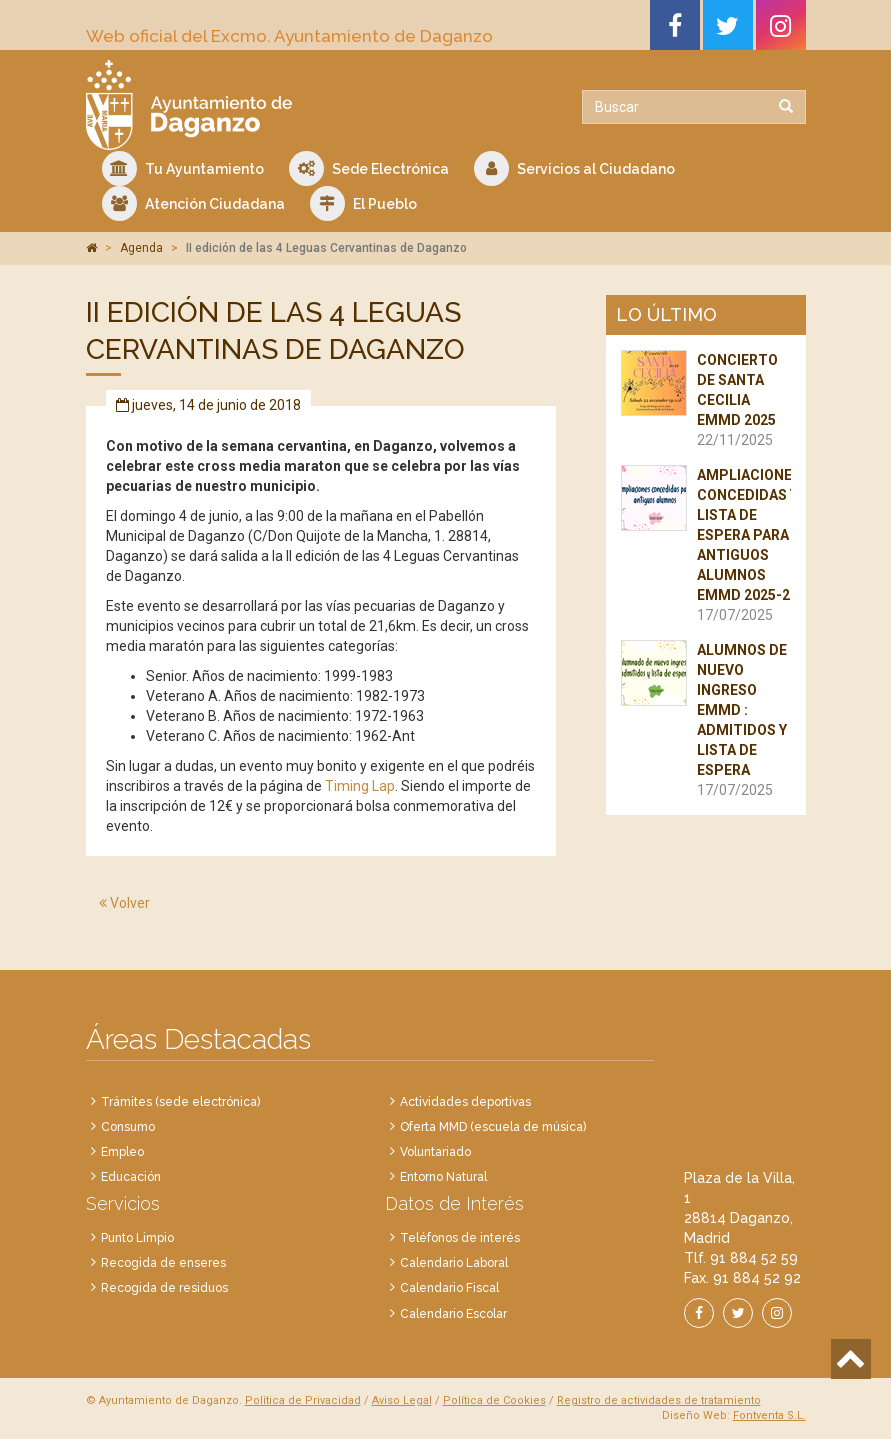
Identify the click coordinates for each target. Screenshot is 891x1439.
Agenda (141, 248)
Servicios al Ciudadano (574, 168)
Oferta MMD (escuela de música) (493, 1127)
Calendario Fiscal (449, 1288)
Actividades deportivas (465, 1102)
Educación (131, 1177)
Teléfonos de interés (460, 1238)
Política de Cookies (494, 1400)
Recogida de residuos (164, 1288)
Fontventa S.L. (769, 1415)
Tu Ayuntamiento (183, 168)
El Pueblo (363, 203)
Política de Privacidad (303, 1400)
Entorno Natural (443, 1177)
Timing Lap (360, 786)
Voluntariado (435, 1152)
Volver (124, 903)
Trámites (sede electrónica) (180, 1102)
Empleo (122, 1152)
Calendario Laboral (454, 1263)
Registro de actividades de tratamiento (659, 1400)
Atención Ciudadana (193, 203)
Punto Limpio (137, 1238)
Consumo (128, 1127)
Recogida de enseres (163, 1263)
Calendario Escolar (453, 1314)
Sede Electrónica (369, 168)
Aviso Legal (402, 1400)
